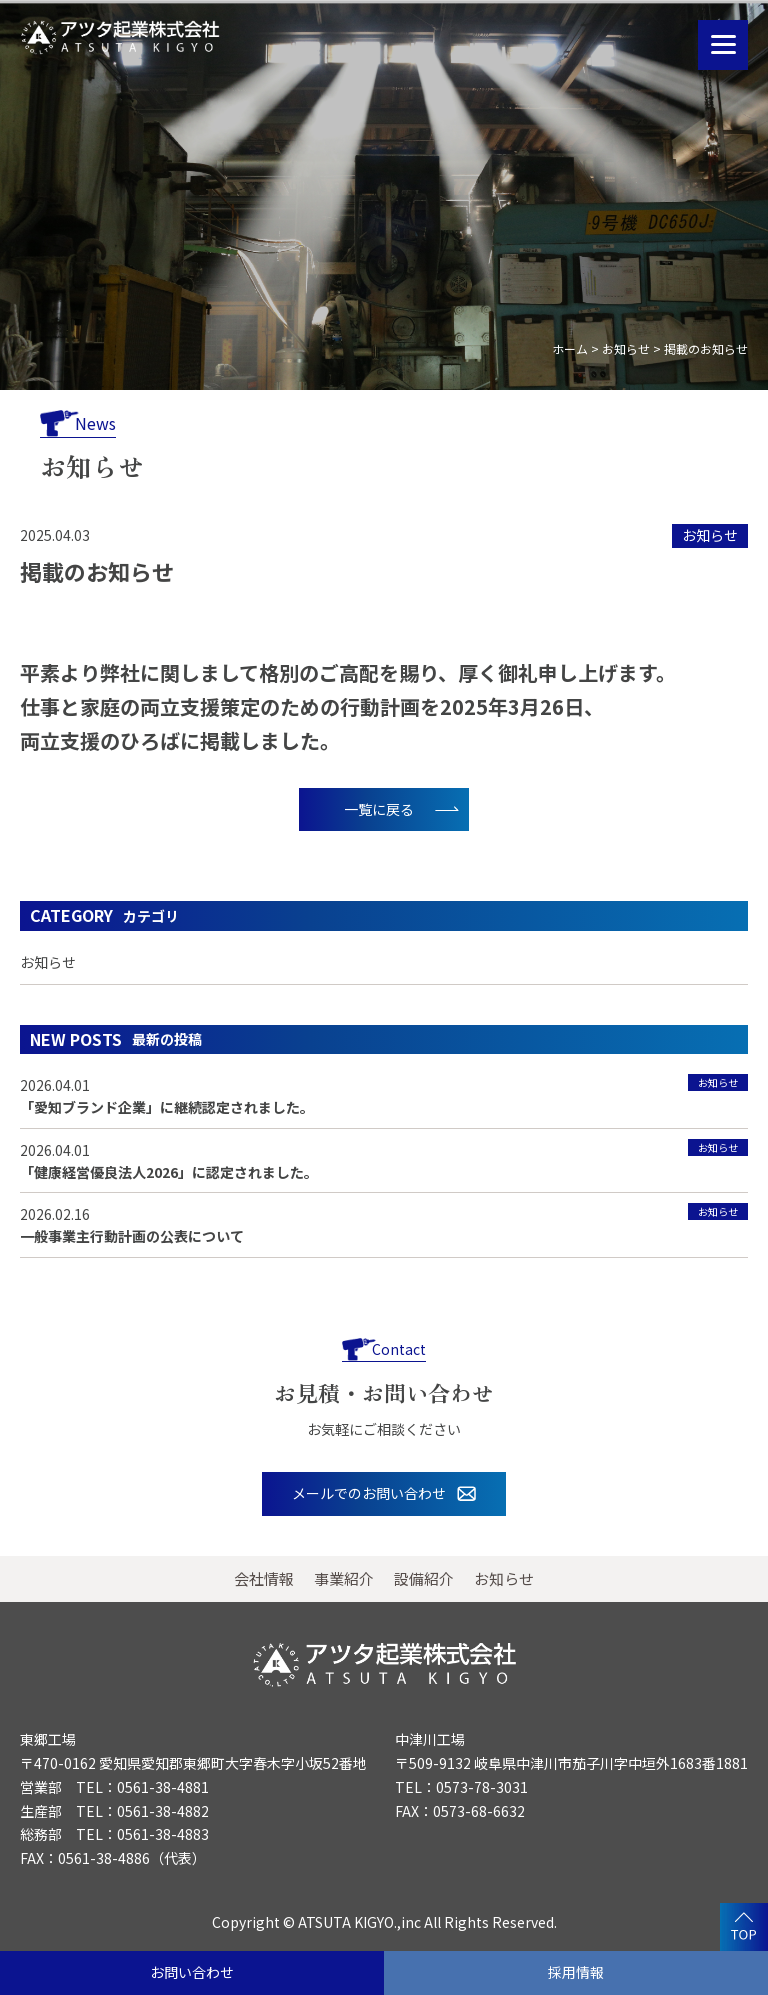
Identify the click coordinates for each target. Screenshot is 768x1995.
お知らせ (626, 348)
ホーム (570, 348)
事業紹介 (344, 1578)
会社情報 (264, 1578)
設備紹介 (424, 1578)
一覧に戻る (379, 809)
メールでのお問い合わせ (369, 1493)
